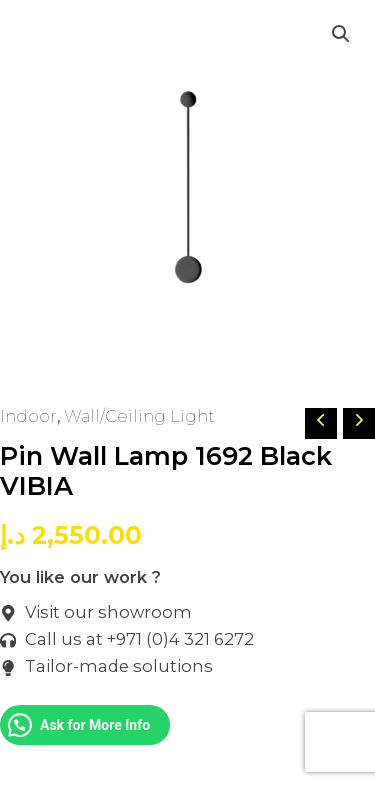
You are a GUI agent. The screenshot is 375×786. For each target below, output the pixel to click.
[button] (341, 34)
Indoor (28, 416)
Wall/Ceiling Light (139, 416)
